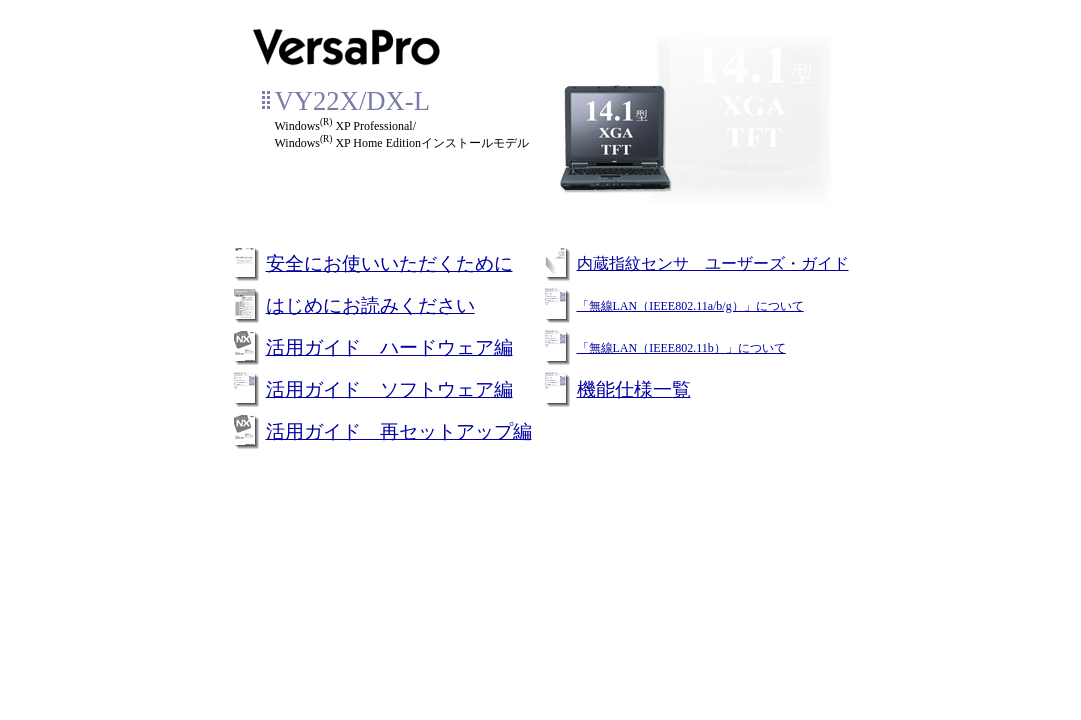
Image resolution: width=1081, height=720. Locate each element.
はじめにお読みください (370, 305)
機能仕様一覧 (634, 389)
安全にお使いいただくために (389, 263)
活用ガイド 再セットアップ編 (399, 431)
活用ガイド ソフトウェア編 (389, 389)
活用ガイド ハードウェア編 (389, 347)
